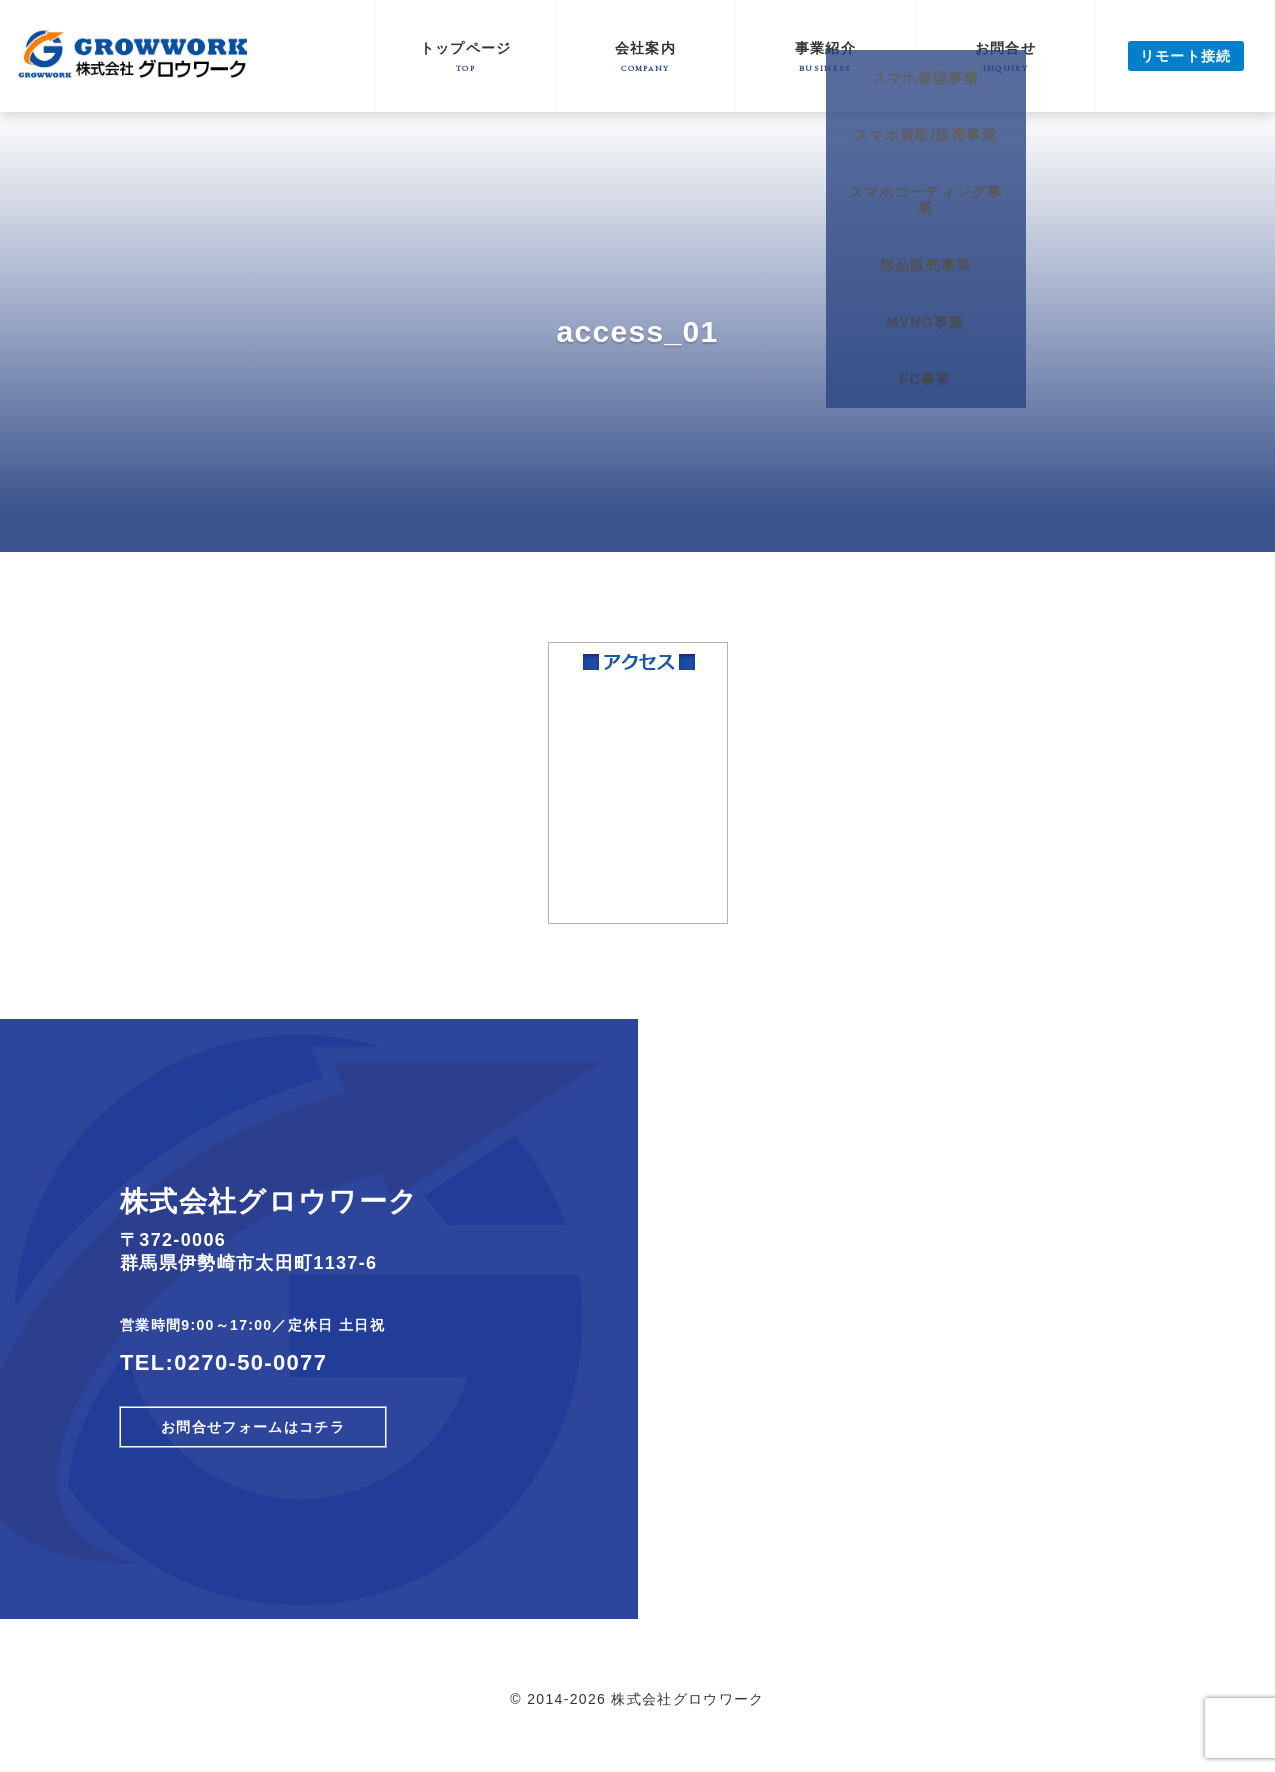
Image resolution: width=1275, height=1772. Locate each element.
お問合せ (1005, 56)
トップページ (465, 56)
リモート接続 (1186, 56)
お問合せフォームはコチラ (253, 1427)
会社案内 (645, 56)
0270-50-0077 (250, 1362)
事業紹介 (825, 56)
